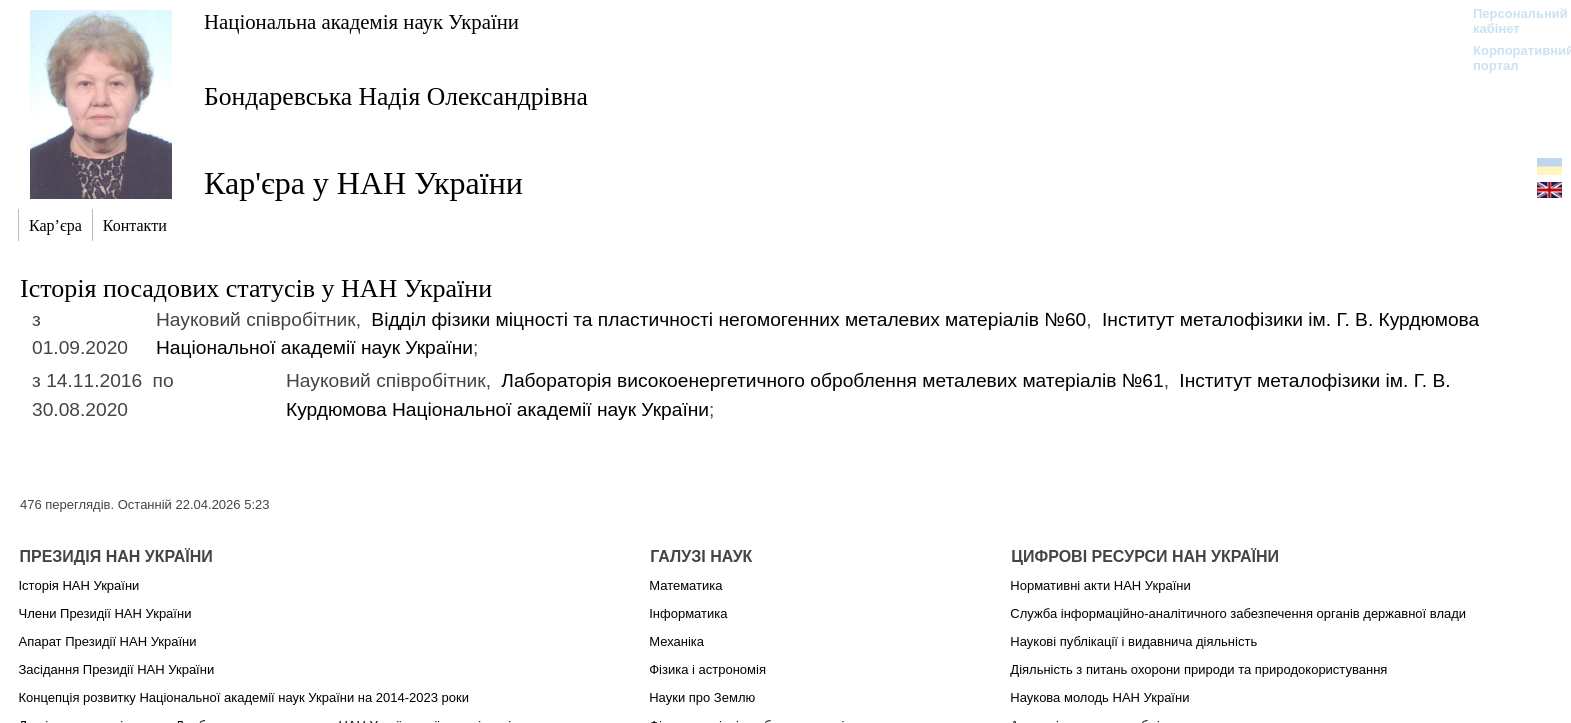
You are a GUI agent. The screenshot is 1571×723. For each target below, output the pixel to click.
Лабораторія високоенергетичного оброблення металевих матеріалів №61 (832, 380)
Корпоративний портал (1510, 58)
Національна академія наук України (361, 21)
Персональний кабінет (1510, 21)
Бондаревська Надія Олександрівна (396, 96)
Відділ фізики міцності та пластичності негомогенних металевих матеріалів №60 (728, 319)
